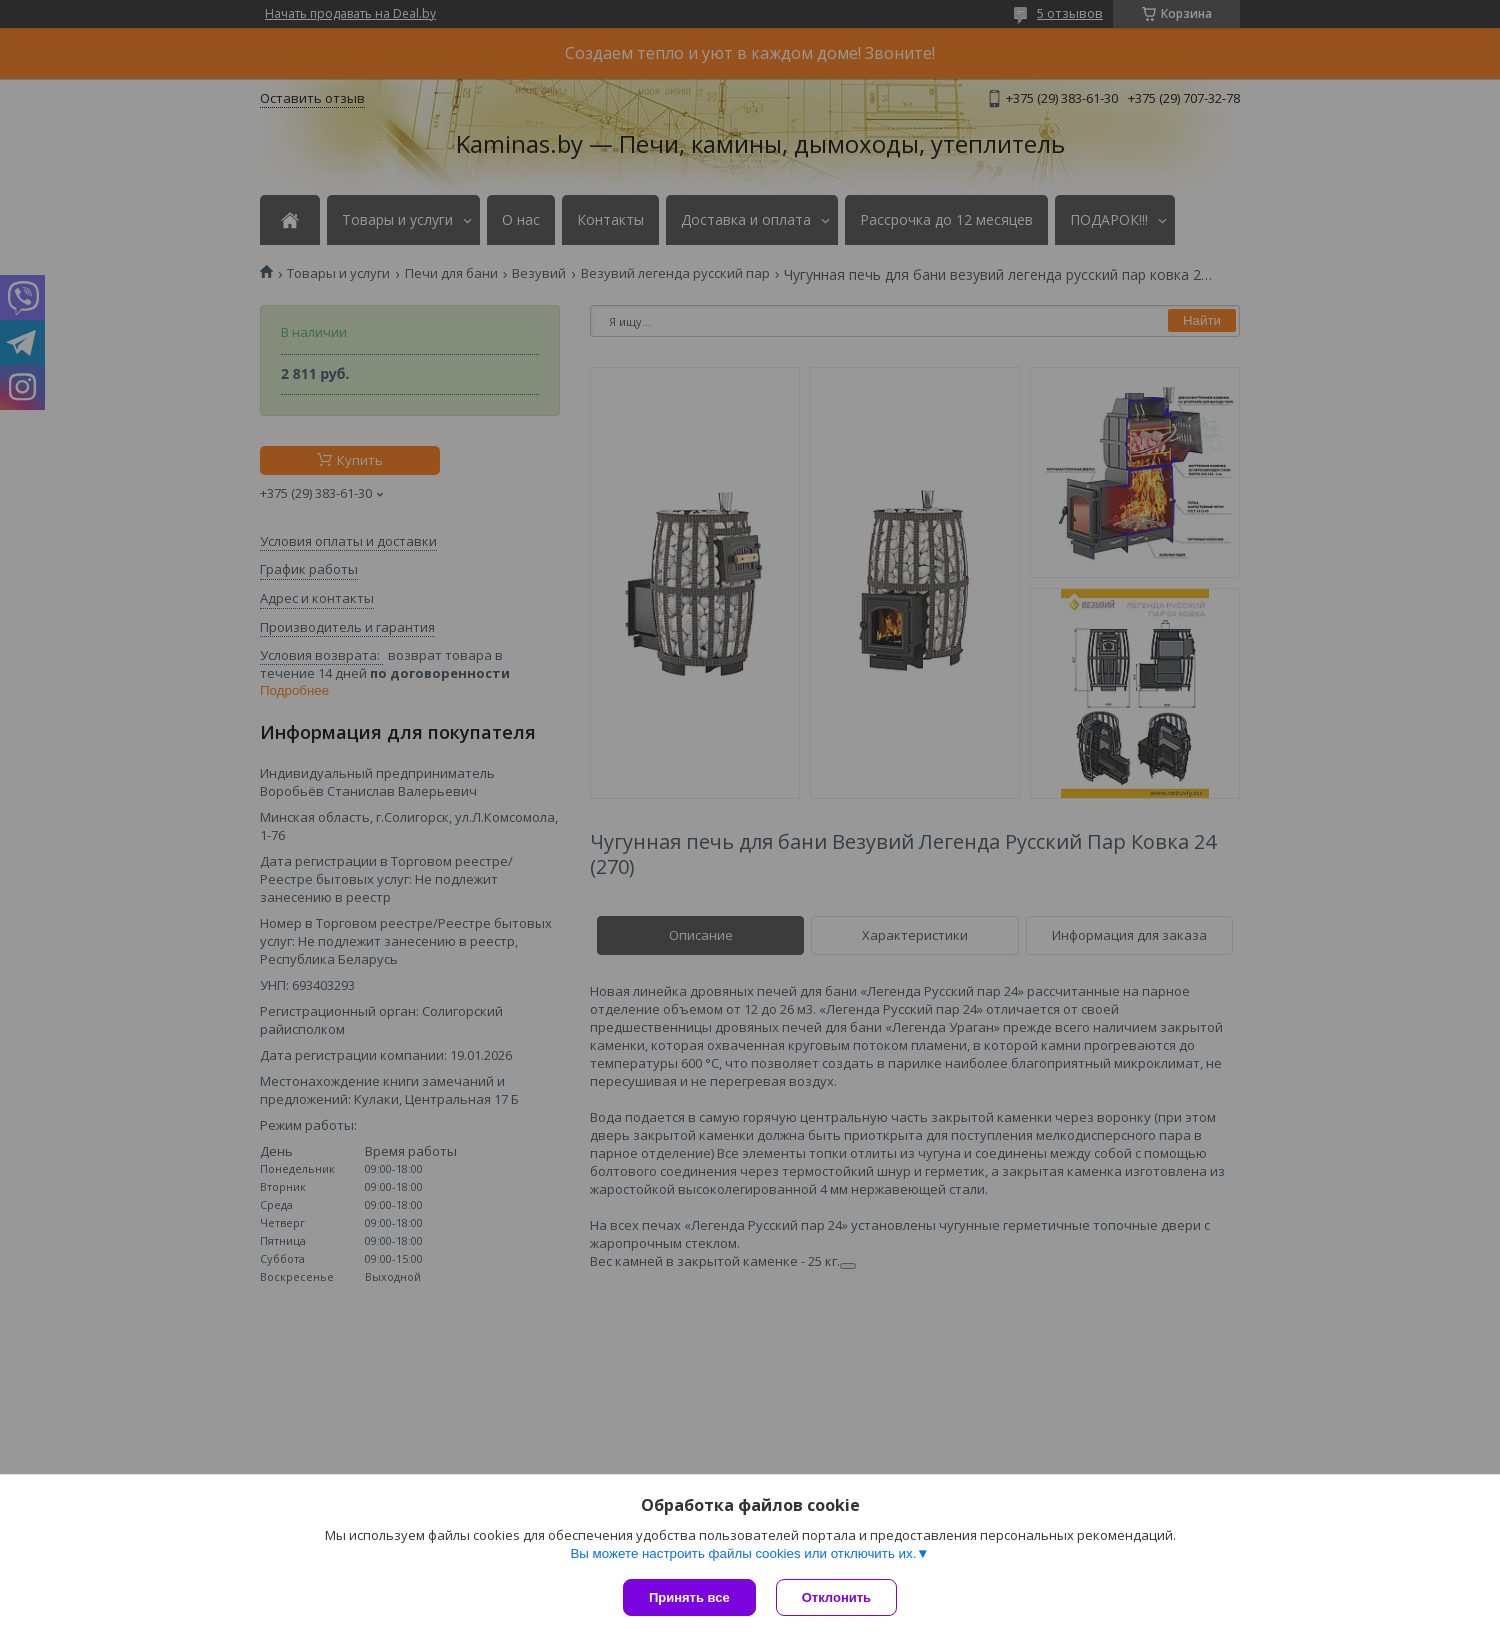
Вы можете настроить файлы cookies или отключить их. (743, 1553)
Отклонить (836, 1597)
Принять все (689, 1597)
